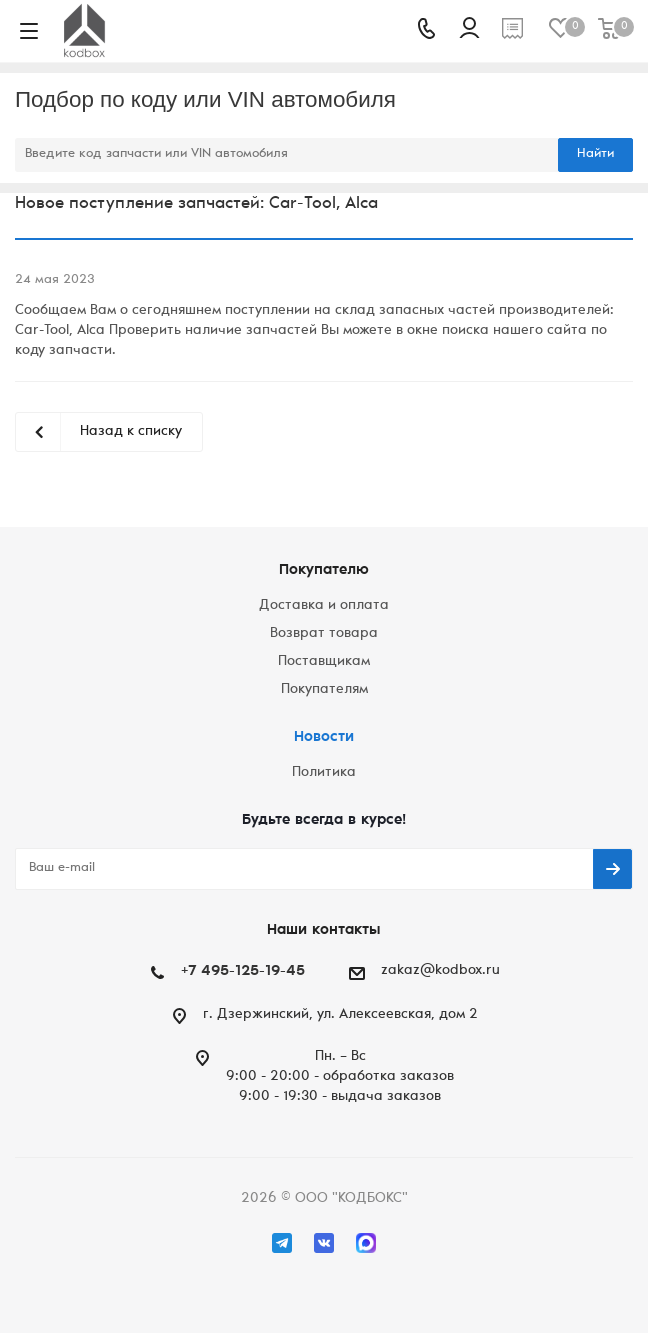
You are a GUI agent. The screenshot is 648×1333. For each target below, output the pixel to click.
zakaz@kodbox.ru (440, 971)
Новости (324, 737)
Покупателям (324, 690)
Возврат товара (324, 634)
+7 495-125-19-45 (243, 971)
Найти (595, 154)
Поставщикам (324, 662)
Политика (324, 773)
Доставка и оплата (324, 606)
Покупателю (324, 570)
